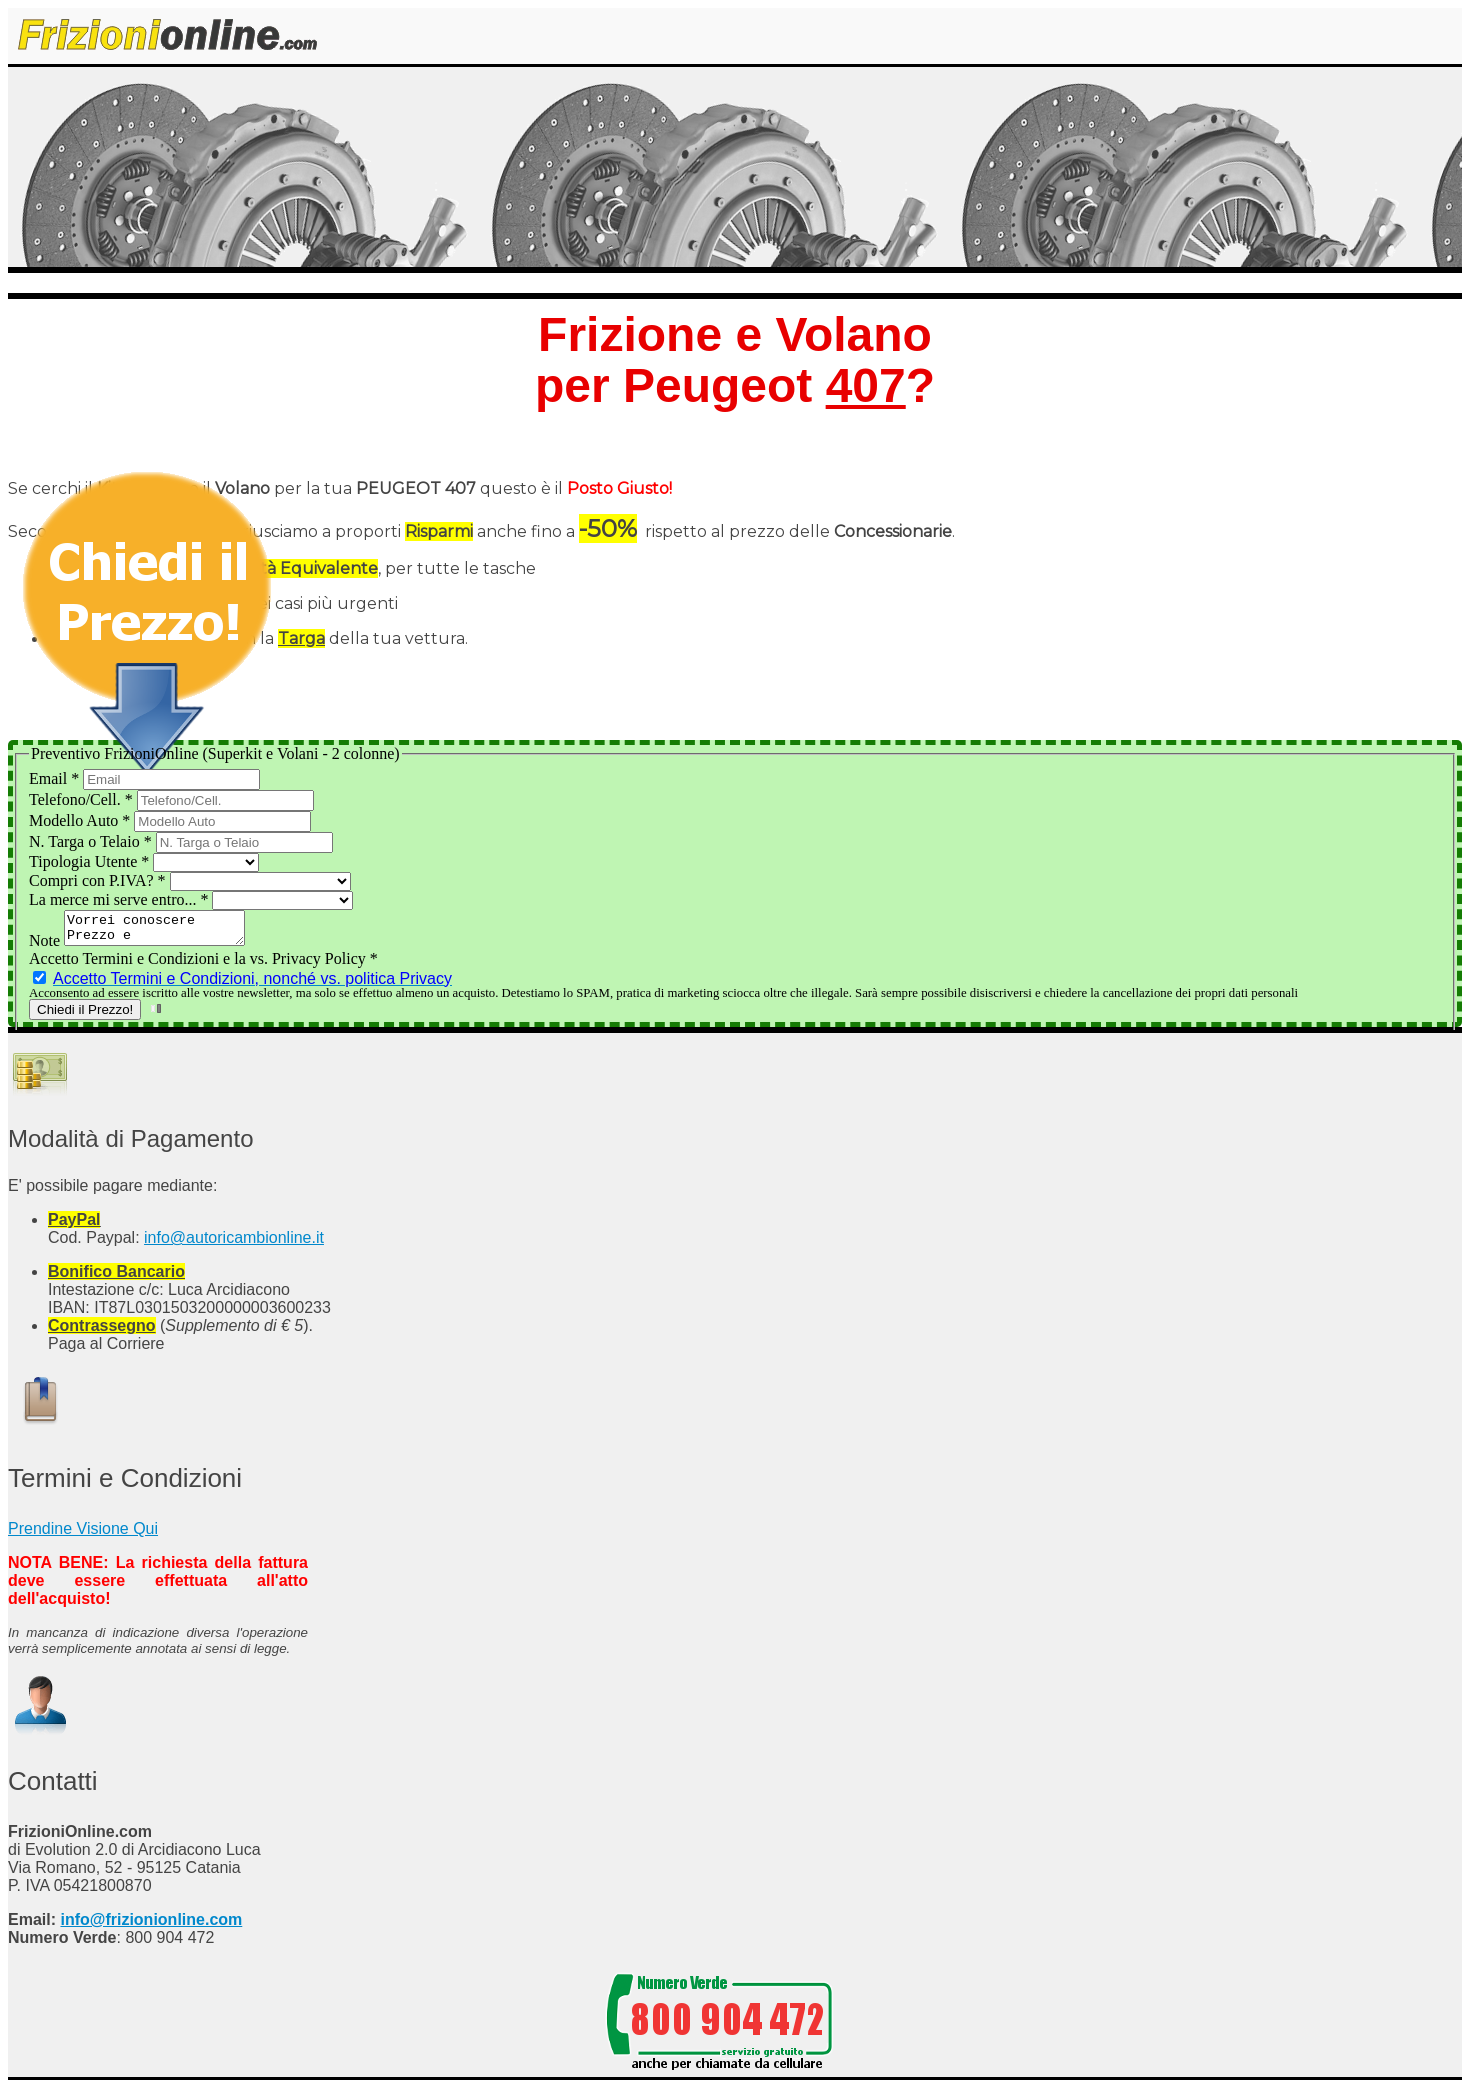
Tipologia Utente (91, 861)
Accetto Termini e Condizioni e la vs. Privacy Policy (203, 964)
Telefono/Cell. (83, 799)
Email (56, 778)
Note (46, 946)
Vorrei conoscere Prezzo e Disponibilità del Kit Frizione (164, 931)
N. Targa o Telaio (92, 841)
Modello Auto (81, 820)
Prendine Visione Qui (83, 1534)
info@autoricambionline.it (234, 1243)
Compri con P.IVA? (99, 880)
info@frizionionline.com (151, 1925)
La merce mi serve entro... (120, 899)
